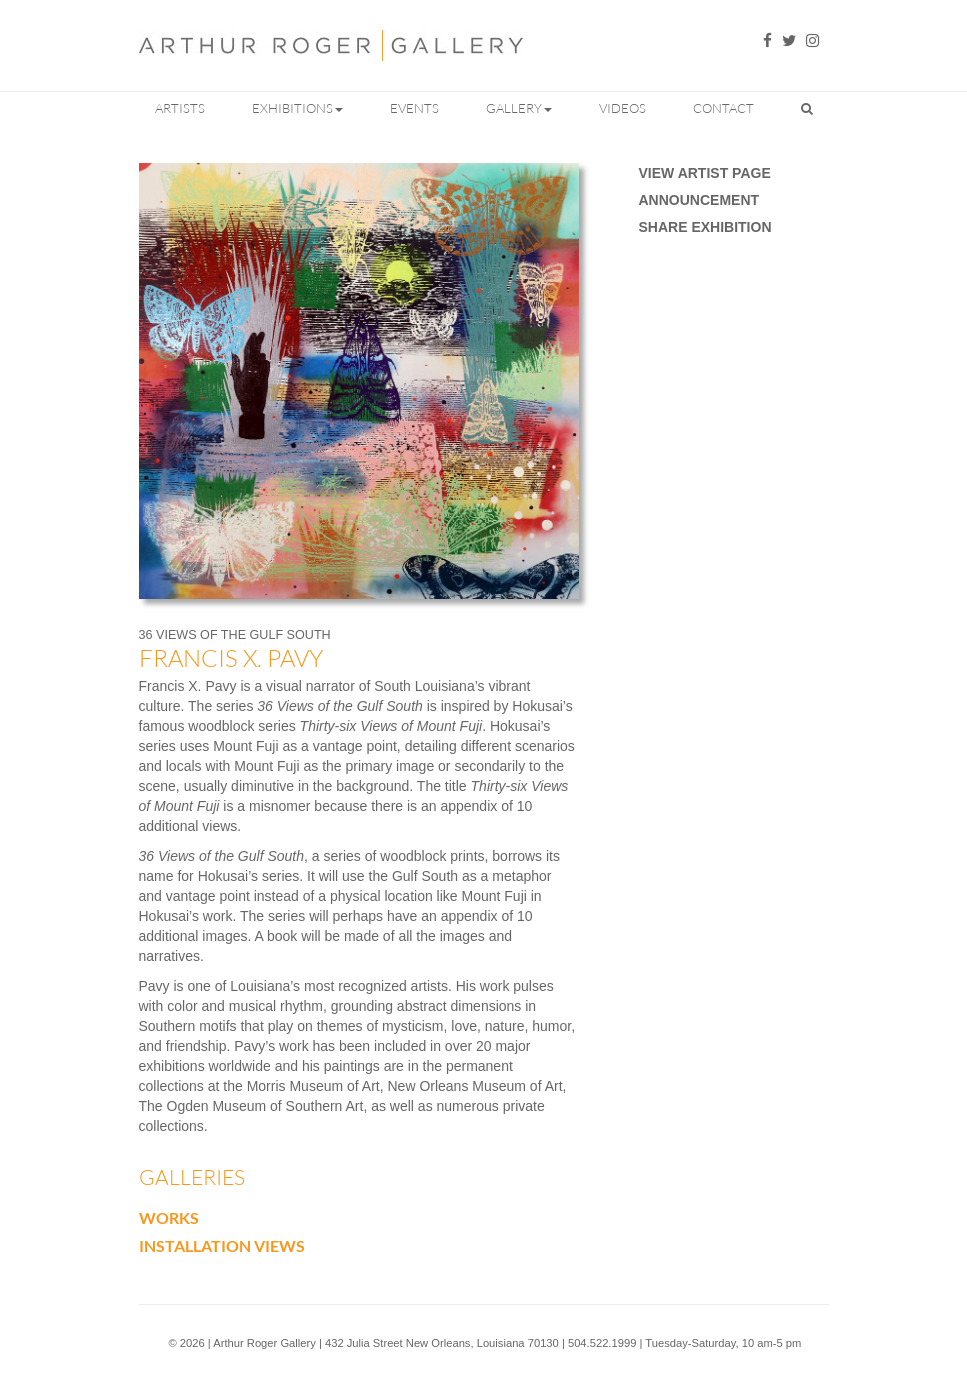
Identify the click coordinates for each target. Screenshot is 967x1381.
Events (414, 108)
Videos (622, 108)
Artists (180, 108)
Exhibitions (297, 108)
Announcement (699, 200)
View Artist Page (705, 173)
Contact (723, 108)
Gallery (519, 108)
